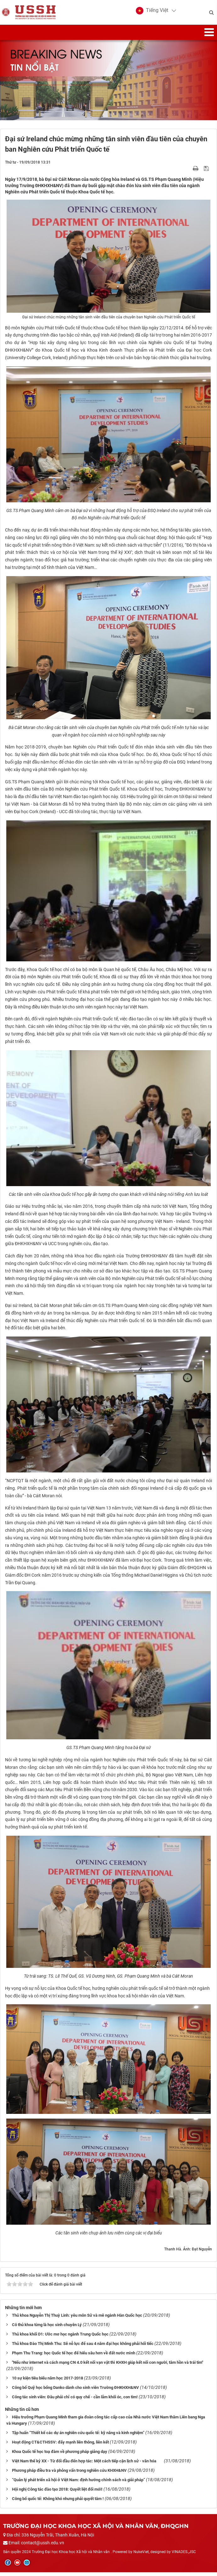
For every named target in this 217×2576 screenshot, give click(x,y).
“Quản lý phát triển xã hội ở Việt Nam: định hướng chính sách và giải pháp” (78, 2483)
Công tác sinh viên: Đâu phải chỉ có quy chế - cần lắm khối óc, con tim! (75, 2400)
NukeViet (141, 2555)
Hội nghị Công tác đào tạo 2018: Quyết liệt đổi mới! (57, 2493)
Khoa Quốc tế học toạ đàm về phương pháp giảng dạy (59, 2455)
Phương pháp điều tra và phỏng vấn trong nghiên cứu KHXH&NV (69, 2474)
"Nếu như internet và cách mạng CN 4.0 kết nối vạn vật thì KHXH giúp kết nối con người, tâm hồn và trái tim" (107, 2366)
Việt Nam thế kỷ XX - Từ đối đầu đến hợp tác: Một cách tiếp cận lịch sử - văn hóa (87, 2464)
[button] (152, 12)
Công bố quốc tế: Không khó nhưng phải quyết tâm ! (58, 2502)
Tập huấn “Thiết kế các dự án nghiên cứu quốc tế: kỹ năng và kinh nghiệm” (78, 2436)
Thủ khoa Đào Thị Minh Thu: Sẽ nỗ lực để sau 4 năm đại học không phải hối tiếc (82, 2347)
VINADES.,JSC (184, 2555)
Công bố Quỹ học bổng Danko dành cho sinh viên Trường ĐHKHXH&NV (75, 2391)
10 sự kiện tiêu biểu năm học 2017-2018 (47, 2381)
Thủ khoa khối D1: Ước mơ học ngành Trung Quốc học (60, 2338)
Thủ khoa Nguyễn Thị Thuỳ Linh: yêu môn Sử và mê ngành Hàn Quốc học (77, 2319)
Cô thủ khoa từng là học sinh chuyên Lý (47, 2328)
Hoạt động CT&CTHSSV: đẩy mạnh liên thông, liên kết (60, 2446)
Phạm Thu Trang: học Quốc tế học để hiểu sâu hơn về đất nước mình (73, 2356)
